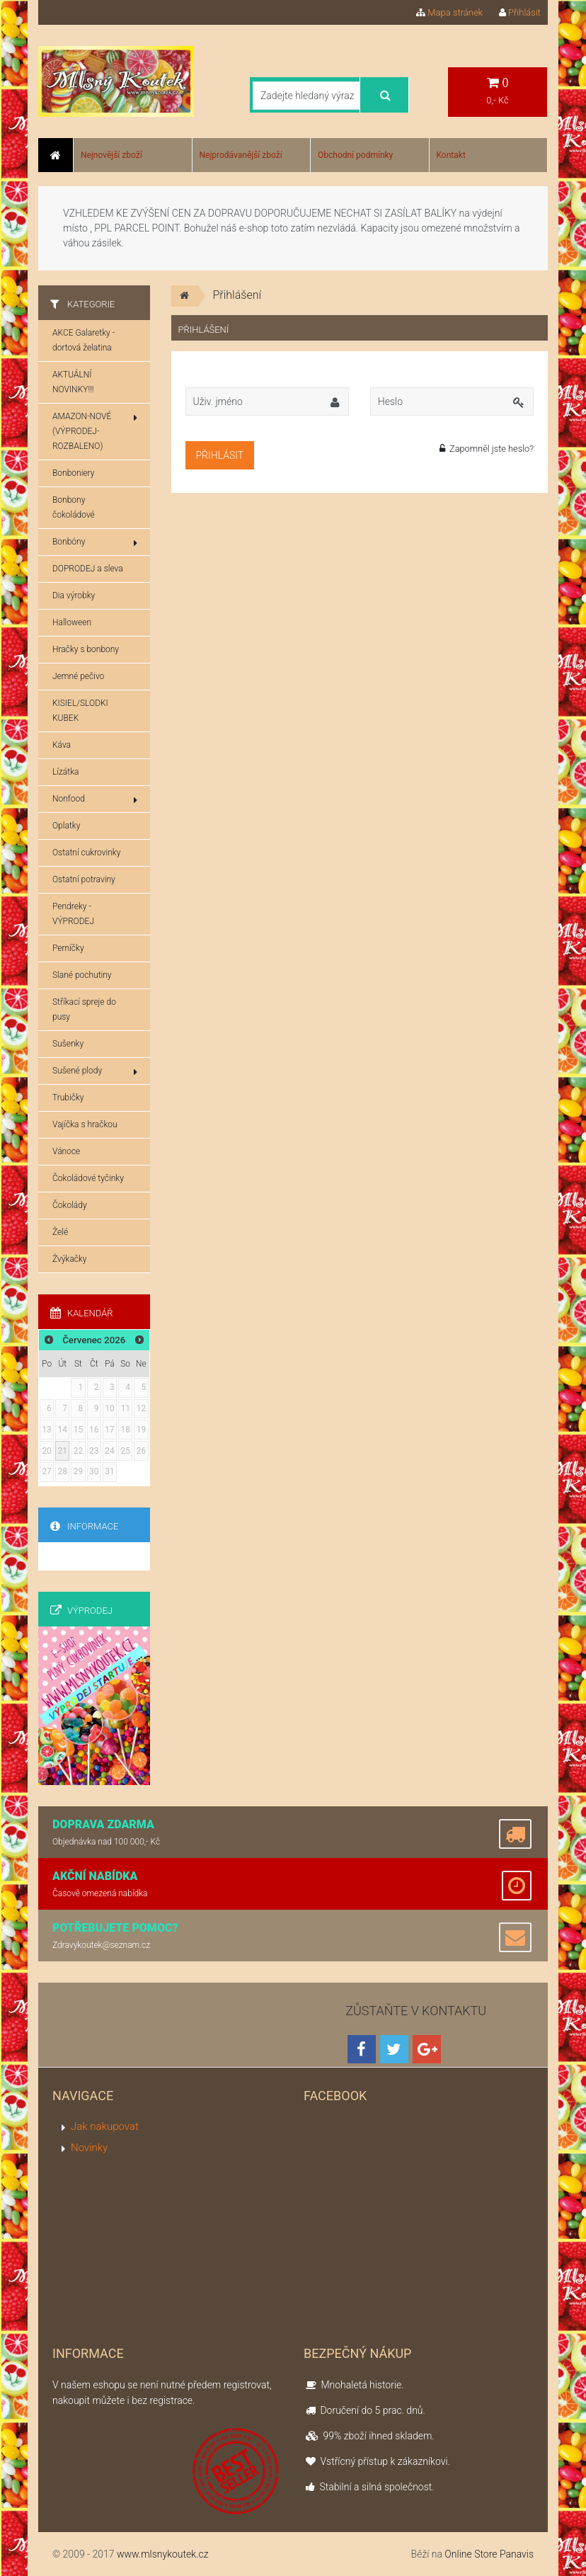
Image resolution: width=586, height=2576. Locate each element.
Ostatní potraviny (83, 879)
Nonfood (94, 799)
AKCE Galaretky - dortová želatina (83, 340)
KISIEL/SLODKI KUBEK (80, 710)
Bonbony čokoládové (73, 507)
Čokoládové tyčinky (88, 1178)
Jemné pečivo (78, 676)
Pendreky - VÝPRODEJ (73, 913)
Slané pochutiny (82, 975)
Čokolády (69, 1205)
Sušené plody (94, 1071)
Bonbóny (94, 542)
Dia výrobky (73, 595)
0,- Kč (497, 91)
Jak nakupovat (105, 2126)
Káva (61, 745)
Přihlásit (520, 12)
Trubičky (68, 1097)
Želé (60, 1232)
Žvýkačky (69, 1259)
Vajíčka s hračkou (84, 1124)
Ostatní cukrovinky (86, 852)
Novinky (89, 2147)
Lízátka (65, 772)
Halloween (71, 622)
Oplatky (66, 826)
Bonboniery (73, 473)
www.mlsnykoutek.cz (163, 2554)
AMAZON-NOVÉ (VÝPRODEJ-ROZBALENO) (94, 431)
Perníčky (68, 948)
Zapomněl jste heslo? (487, 448)
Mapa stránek (449, 12)
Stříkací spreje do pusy (84, 1009)
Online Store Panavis (489, 2554)
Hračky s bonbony (85, 649)
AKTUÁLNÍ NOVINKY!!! (73, 382)
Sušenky (68, 1044)
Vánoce (66, 1151)
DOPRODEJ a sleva (87, 569)
